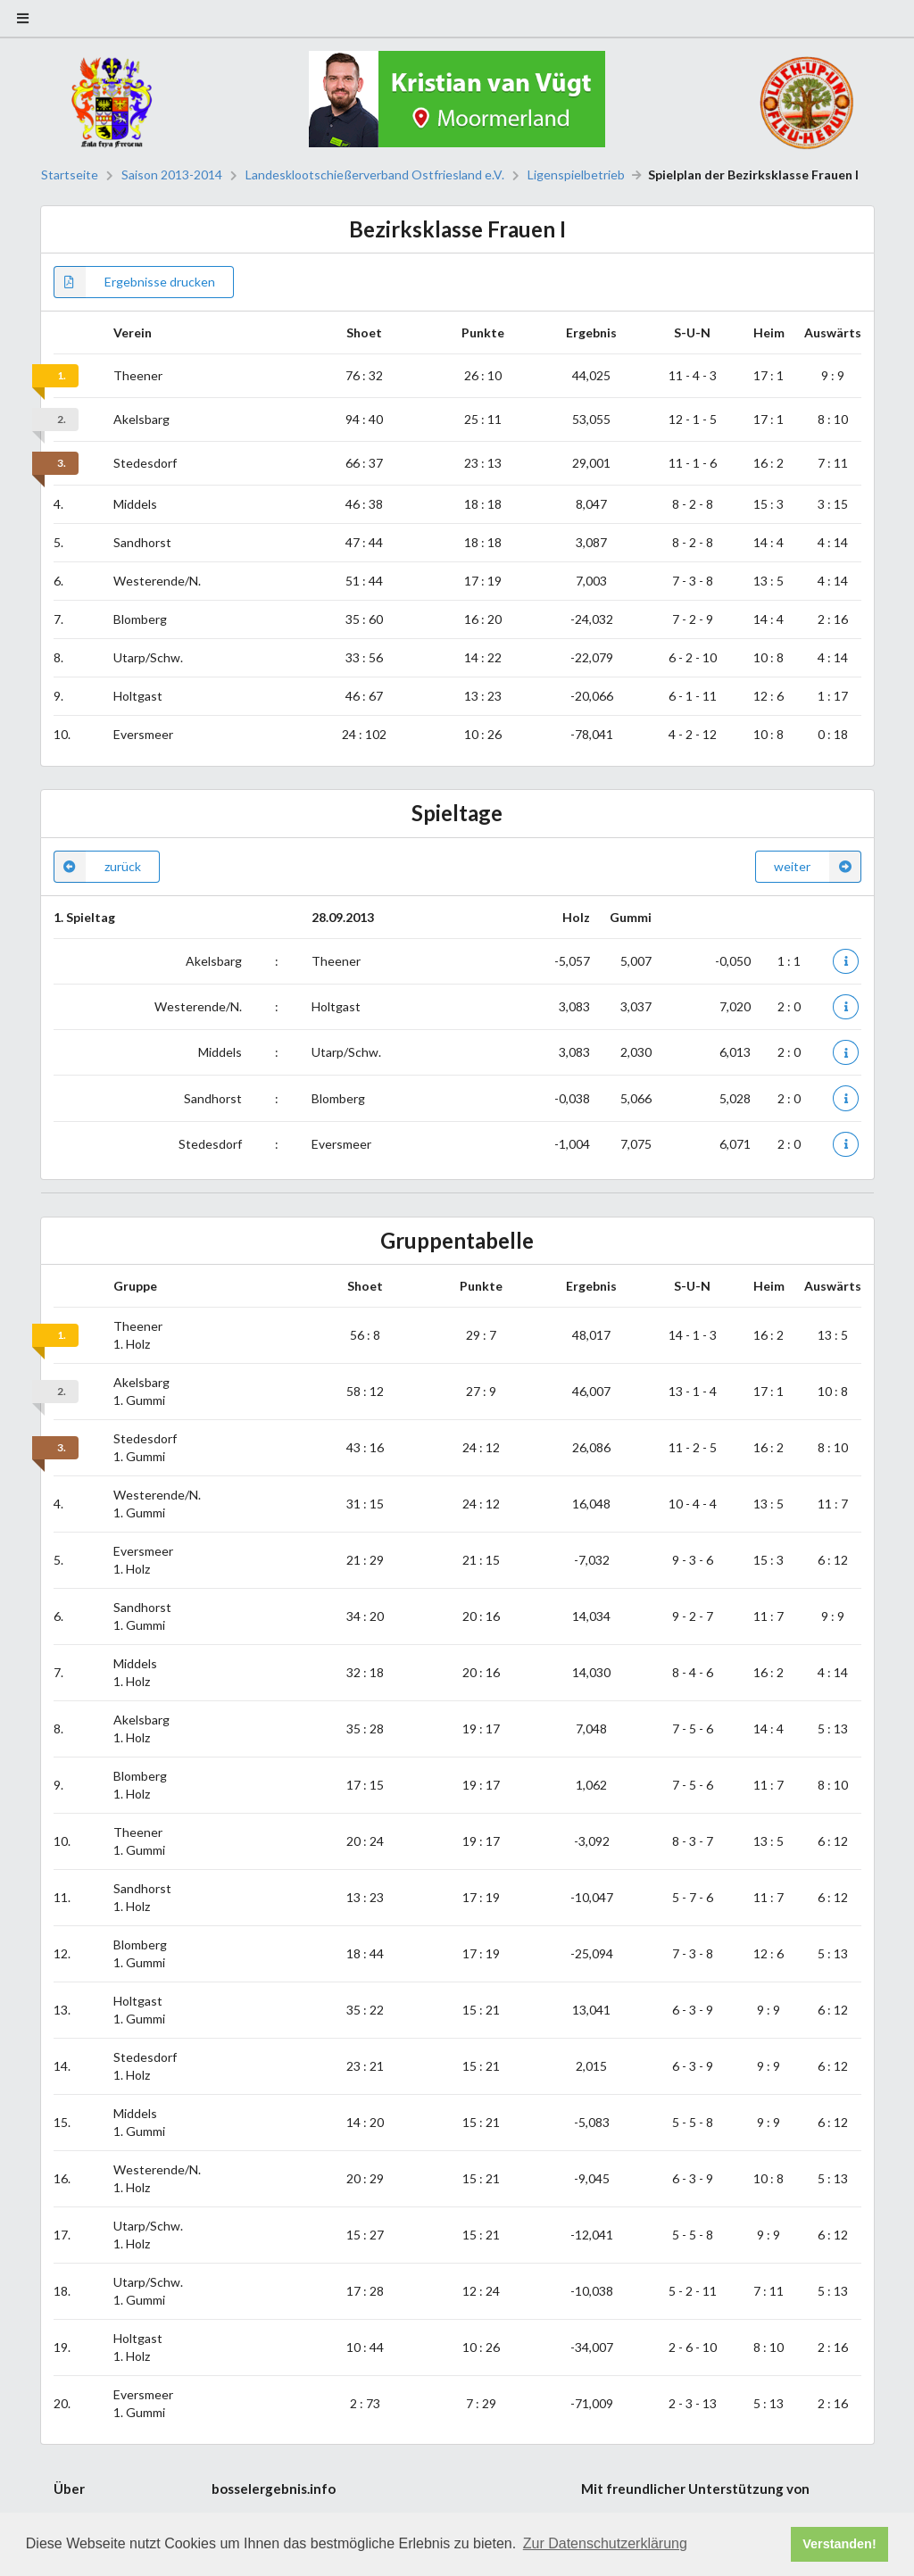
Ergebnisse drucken (134, 282)
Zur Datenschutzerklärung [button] (605, 2543)
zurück (97, 867)
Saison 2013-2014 (171, 175)
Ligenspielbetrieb (576, 175)
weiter (817, 867)
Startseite (69, 175)
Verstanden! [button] (839, 2544)
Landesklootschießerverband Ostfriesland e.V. (374, 175)
